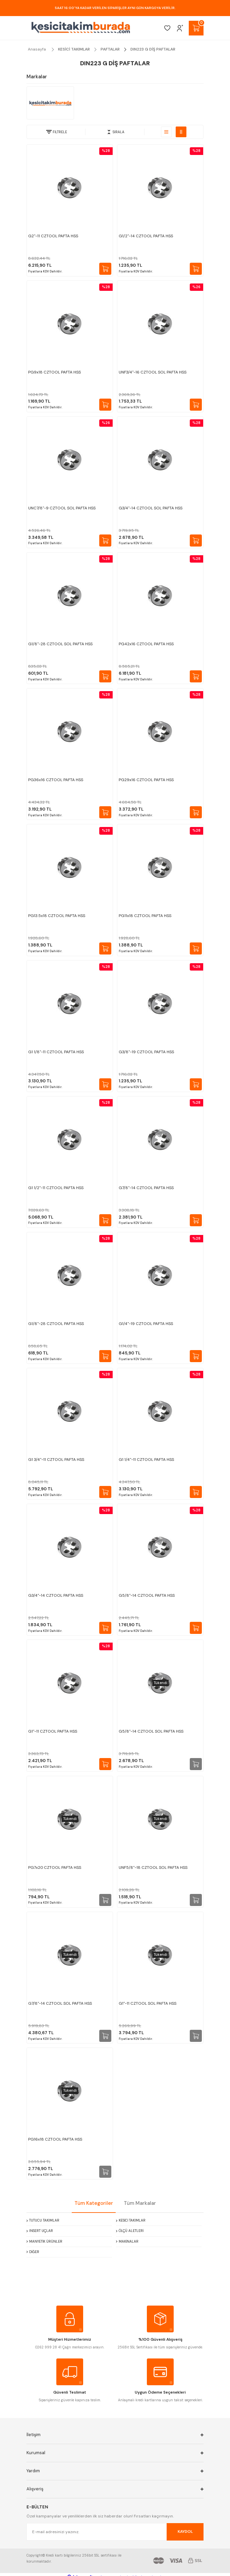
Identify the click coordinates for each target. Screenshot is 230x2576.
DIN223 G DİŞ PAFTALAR (152, 49)
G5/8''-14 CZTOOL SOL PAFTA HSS (151, 1731)
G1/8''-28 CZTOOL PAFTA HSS (56, 1323)
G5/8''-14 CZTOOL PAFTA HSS (147, 1595)
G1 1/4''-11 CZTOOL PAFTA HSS (146, 1459)
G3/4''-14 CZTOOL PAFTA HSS (55, 1595)
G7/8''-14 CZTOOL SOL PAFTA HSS (60, 2003)
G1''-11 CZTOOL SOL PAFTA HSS (147, 2003)
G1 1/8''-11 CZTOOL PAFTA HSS (56, 1052)
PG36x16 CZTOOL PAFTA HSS (55, 779)
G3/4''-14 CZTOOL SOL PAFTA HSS (150, 508)
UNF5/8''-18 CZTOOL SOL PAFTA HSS (153, 1867)
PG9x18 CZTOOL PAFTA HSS (54, 372)
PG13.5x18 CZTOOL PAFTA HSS (56, 915)
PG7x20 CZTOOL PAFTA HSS (54, 1867)
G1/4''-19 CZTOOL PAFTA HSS (146, 1323)
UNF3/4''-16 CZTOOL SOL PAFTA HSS (152, 372)
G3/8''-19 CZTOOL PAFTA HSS (146, 1052)
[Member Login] (180, 28)
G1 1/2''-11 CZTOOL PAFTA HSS (55, 1187)
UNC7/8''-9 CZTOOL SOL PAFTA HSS (62, 508)
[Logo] (80, 27)
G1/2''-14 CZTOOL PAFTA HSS (146, 236)
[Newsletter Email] (115, 2532)
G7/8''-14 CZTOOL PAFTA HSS (146, 1187)
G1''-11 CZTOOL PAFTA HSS (52, 1731)
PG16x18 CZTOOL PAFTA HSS (55, 2139)
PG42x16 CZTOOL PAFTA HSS (146, 644)
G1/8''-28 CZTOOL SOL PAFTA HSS (60, 644)
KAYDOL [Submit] (185, 2531)
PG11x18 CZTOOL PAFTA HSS (145, 915)
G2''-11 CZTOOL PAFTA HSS (53, 236)
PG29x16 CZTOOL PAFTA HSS (146, 779)
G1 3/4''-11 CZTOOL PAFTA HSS (56, 1459)
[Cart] (196, 28)
